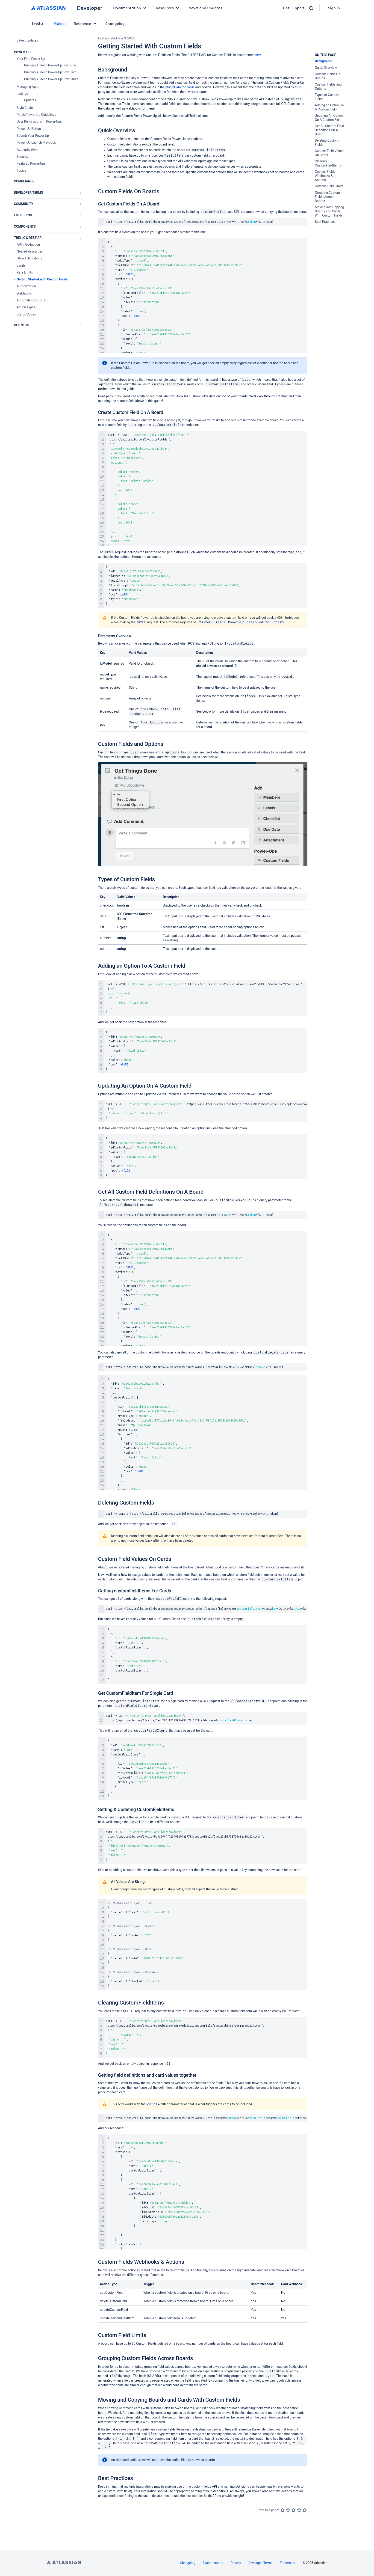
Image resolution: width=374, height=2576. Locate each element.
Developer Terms (260, 2563)
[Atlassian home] (48, 8)
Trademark (287, 2563)
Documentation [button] (130, 8)
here (258, 55)
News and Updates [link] (205, 7)
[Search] (311, 8)
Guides (60, 23)
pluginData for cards (179, 87)
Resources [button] (168, 8)
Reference (86, 23)
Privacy (235, 2563)
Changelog (115, 23)
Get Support (294, 7)
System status (213, 2563)
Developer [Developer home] (89, 8)
